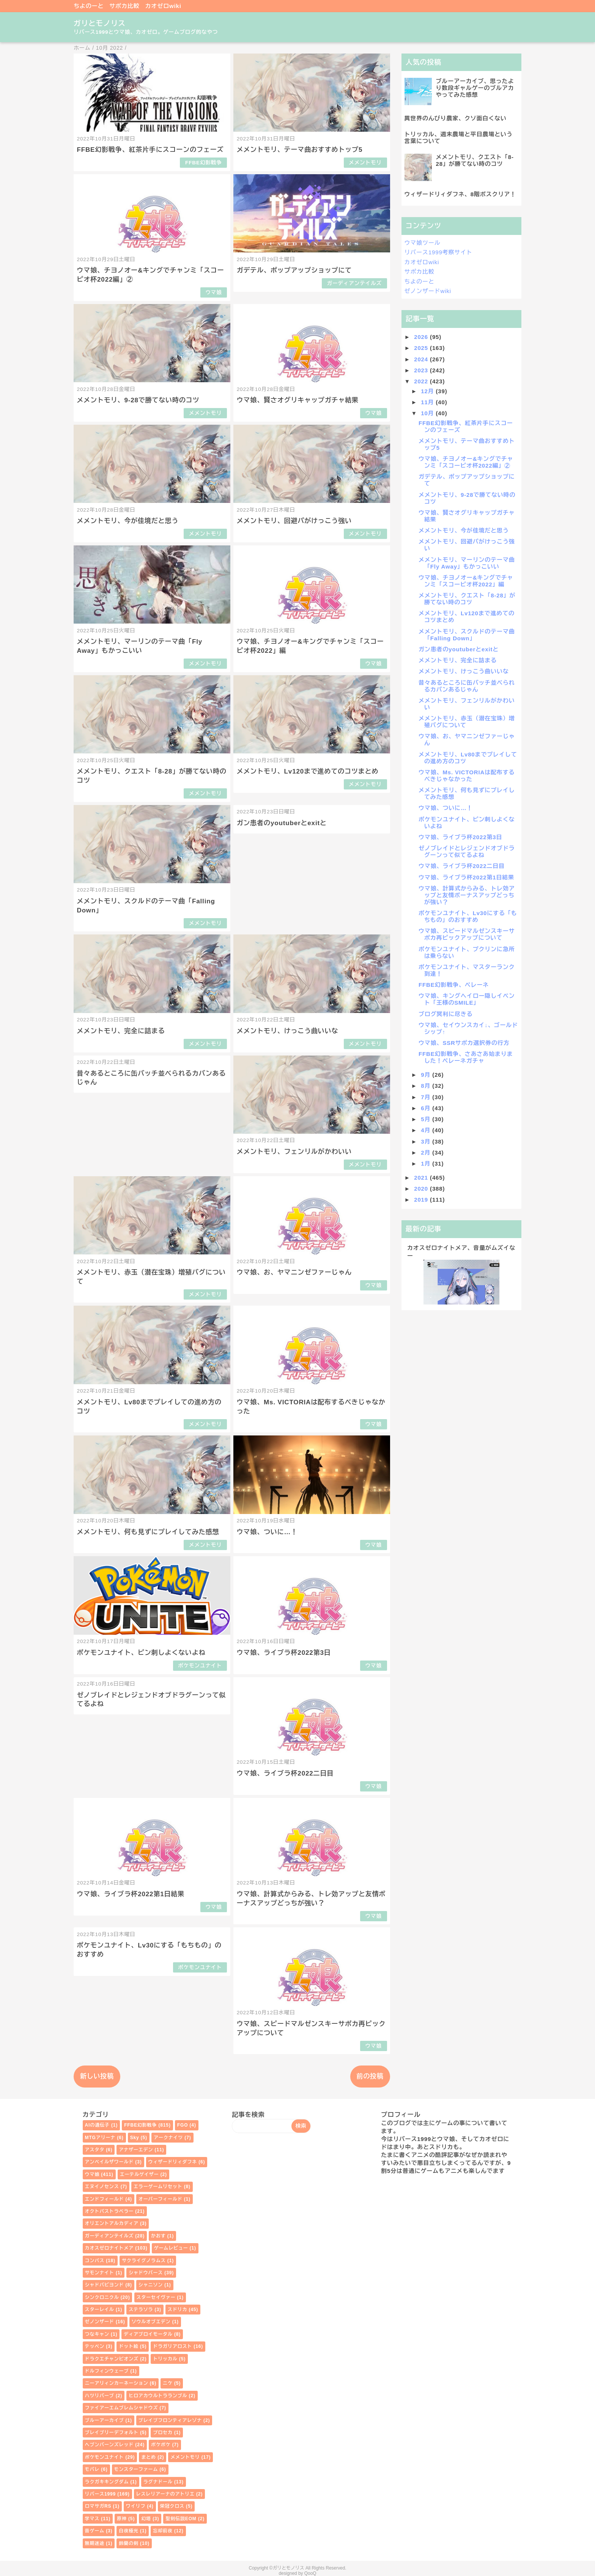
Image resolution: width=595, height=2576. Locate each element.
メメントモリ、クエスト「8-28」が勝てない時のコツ (475, 160)
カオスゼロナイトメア (109, 2248)
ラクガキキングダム (107, 2482)
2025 (422, 348)
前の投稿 (370, 2076)
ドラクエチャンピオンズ (112, 2359)
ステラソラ (141, 2309)
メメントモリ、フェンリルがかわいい (294, 1151)
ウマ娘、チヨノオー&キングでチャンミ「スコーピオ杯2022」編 (466, 581)
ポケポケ (160, 2444)
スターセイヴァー (156, 2297)
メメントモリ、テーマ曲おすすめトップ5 (300, 149)
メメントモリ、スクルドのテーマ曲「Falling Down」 (467, 634)
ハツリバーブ (99, 2395)
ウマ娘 (213, 292)
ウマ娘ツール (423, 242)
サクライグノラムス (144, 2260)
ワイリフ (135, 2506)
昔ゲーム (94, 2530)
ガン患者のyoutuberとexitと (282, 823)
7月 (426, 1097)
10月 (428, 413)
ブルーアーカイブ (104, 2420)
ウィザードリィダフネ (172, 2162)
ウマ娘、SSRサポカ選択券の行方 (464, 1043)
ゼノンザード (99, 2321)
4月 (426, 1130)
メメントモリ (365, 162)
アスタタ (94, 2149)
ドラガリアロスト (172, 2346)
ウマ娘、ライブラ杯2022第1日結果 (131, 1894)
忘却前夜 (162, 2530)
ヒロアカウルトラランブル (158, 2395)
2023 (422, 370)
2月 (426, 1152)
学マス (92, 2518)
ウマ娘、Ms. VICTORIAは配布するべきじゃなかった (467, 775)
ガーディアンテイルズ (354, 283)
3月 (426, 1141)
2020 (422, 1188)
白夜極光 (128, 2530)
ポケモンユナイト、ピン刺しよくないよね (141, 1652)
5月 (426, 1119)
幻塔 (146, 2518)
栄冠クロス (172, 2506)
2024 (422, 359)
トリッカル (165, 2359)
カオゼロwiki (163, 6)
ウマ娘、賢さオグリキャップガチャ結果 (298, 400)
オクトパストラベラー (109, 2211)
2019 (422, 1199)
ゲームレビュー (171, 2248)
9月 (426, 1074)
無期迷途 (94, 2543)
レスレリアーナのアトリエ (165, 2494)
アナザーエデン (136, 2149)
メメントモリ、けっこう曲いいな (287, 1031)
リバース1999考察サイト (438, 252)
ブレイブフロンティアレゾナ (170, 2420)
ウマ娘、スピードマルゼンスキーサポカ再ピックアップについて (467, 934)
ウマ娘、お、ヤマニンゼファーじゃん (294, 1272)
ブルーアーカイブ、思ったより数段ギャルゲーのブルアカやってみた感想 (475, 88)
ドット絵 (128, 2346)
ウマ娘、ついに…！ (267, 1532)
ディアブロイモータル (148, 2334)
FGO (182, 2125)
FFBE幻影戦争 (203, 162)
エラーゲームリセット (158, 2186)
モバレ (92, 2469)
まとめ (148, 2457)
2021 (422, 1177)
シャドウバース (146, 2272)
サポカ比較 (124, 6)
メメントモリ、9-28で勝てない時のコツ (138, 400)
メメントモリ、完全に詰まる (121, 1031)
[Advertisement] (461, 1369)
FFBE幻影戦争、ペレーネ (454, 985)
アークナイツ (168, 2137)
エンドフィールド (104, 2199)
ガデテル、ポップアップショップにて (294, 270)
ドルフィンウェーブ (107, 2371)
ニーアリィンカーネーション (116, 2383)
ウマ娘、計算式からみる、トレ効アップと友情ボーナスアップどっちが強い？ (467, 895)
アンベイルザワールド (109, 2162)
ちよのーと (89, 6)
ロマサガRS (98, 2506)
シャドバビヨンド (104, 2285)
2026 (422, 337)
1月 (426, 1163)
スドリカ (177, 2309)
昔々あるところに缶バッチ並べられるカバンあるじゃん (467, 686)
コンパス (94, 2260)
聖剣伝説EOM (180, 2518)
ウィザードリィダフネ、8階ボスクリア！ (460, 194)
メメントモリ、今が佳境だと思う (128, 521)
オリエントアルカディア (112, 2223)
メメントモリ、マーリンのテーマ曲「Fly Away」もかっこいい (467, 563)
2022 (422, 381)
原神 (122, 2518)
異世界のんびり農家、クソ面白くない (456, 118)
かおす (158, 2236)
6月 (426, 1108)
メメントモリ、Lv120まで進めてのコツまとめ (308, 771)
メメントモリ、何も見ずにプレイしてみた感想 (148, 1532)
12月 (428, 391)
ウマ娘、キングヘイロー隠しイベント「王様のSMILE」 (467, 999)
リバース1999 (100, 2494)
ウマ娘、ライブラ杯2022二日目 (285, 1773)
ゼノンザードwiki (428, 291)
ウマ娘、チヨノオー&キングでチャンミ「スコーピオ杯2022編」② (466, 462)
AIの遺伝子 (97, 2125)
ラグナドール (158, 2482)
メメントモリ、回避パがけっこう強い (294, 521)
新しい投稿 (97, 2076)
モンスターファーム (136, 2469)
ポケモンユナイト (200, 1665)
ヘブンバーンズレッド (109, 2444)
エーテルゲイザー (139, 2174)
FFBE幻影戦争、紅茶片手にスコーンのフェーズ (150, 149)
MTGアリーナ (100, 2137)
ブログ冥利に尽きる (446, 1014)
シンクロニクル (102, 2297)
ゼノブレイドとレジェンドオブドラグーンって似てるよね (467, 851)
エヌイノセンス (102, 2186)
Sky (134, 2137)
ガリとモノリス (100, 23)
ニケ (168, 2383)
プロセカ (162, 2432)
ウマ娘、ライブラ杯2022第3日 (284, 1652)
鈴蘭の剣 (128, 2543)
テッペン (94, 2346)
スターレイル (99, 2309)
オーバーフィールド (161, 2199)
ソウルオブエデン (151, 2321)
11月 (428, 402)
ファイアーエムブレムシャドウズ (121, 2408)
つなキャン (97, 2334)
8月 (426, 1085)
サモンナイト (99, 2272)
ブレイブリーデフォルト (112, 2432)
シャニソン (151, 2285)
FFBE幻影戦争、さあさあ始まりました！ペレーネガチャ (466, 1057)
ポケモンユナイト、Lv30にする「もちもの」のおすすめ (468, 916)
